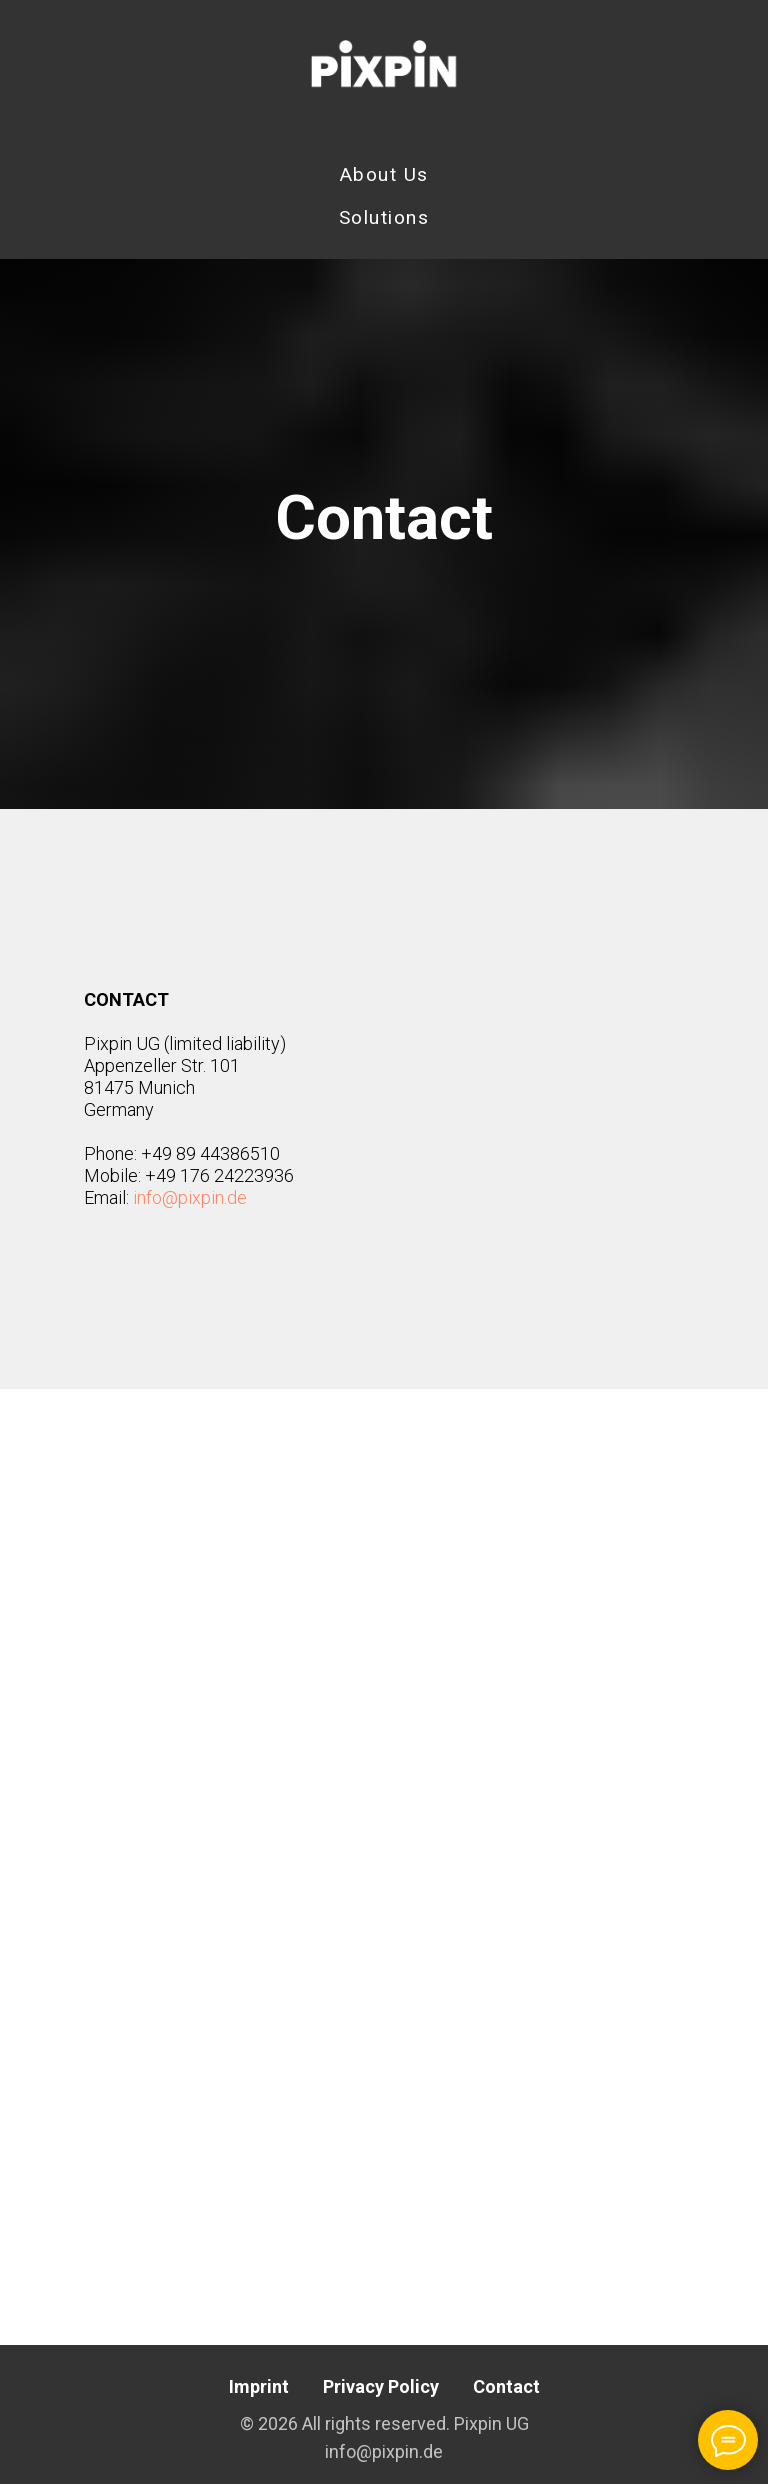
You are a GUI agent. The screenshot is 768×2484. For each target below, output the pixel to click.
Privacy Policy (381, 2386)
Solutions (384, 217)
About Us (384, 174)
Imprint (259, 2386)
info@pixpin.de (190, 1197)
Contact (506, 2386)
